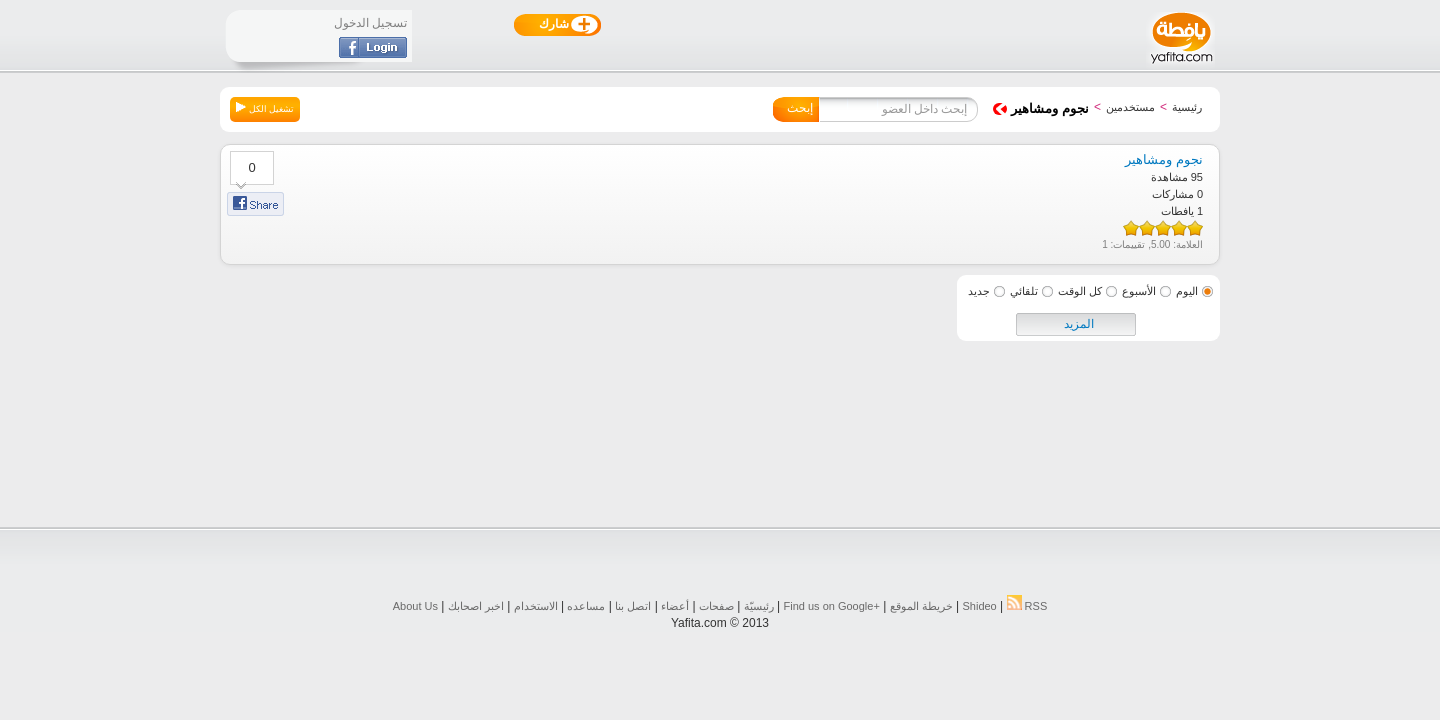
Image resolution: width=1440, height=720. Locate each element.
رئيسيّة (759, 606)
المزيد (1079, 324)
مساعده (586, 606)
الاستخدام (536, 606)
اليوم (1187, 291)
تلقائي (1024, 291)
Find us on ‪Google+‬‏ (832, 606)
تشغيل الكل (265, 108)
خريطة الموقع (921, 606)
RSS (1027, 606)
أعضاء (675, 606)
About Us (415, 606)
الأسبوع (1139, 291)
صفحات (716, 606)
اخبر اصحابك (476, 606)
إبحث (800, 108)
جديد (979, 291)
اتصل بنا (633, 606)
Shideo (979, 606)
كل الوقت (1080, 291)
